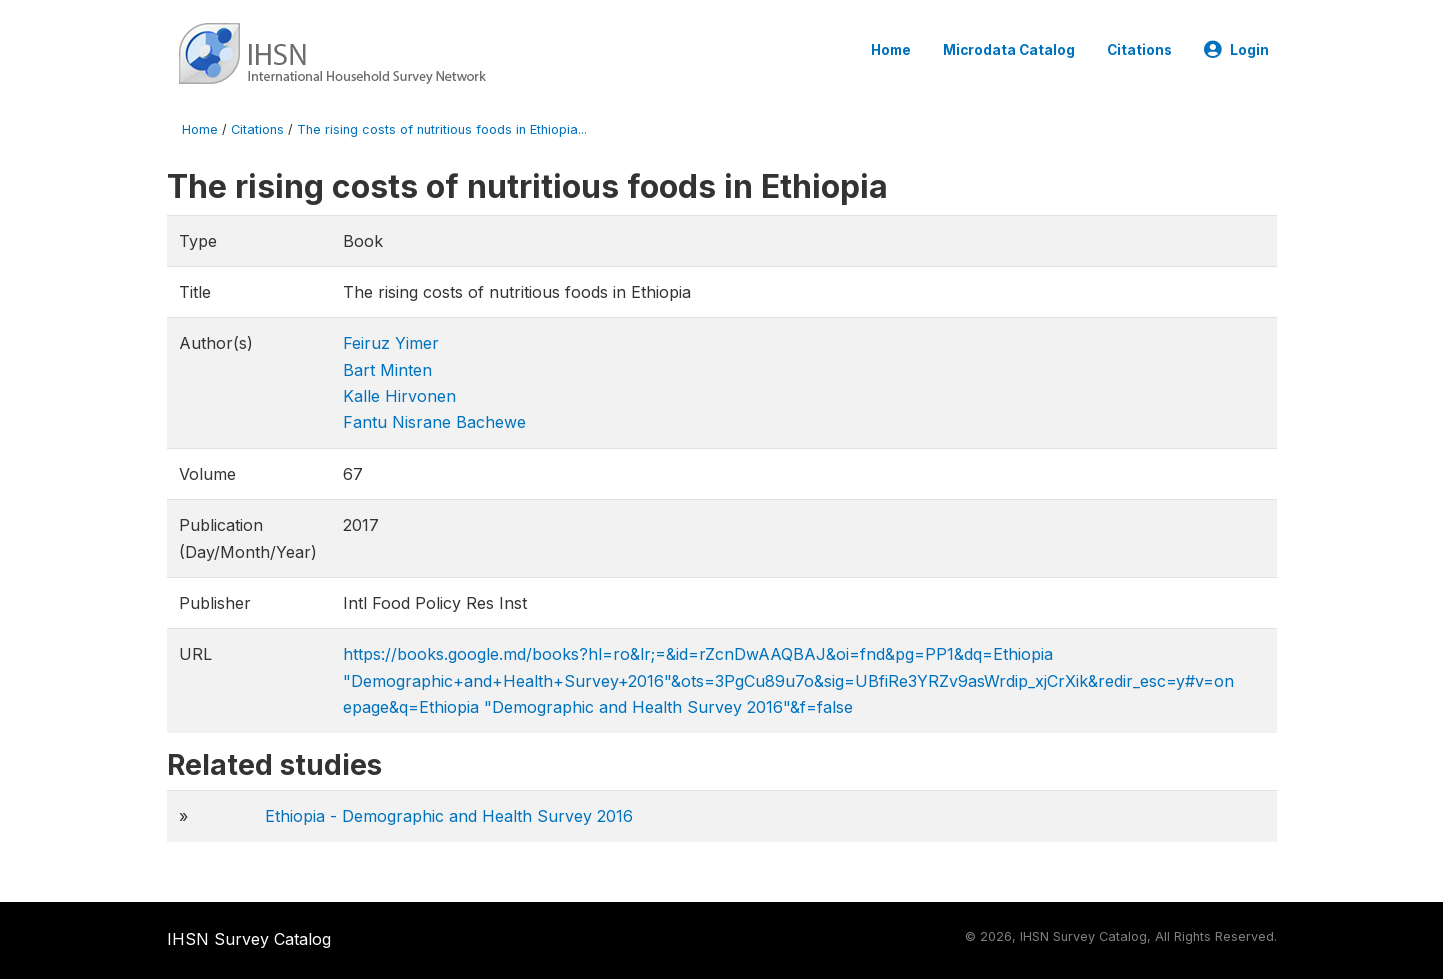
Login (1236, 50)
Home (891, 50)
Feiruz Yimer (391, 343)
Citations (1139, 50)
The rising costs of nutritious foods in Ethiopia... (442, 129)
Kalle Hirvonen (399, 396)
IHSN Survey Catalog (249, 939)
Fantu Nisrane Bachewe (434, 422)
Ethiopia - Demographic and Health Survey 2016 (449, 816)
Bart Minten (387, 370)
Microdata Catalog (1009, 50)
